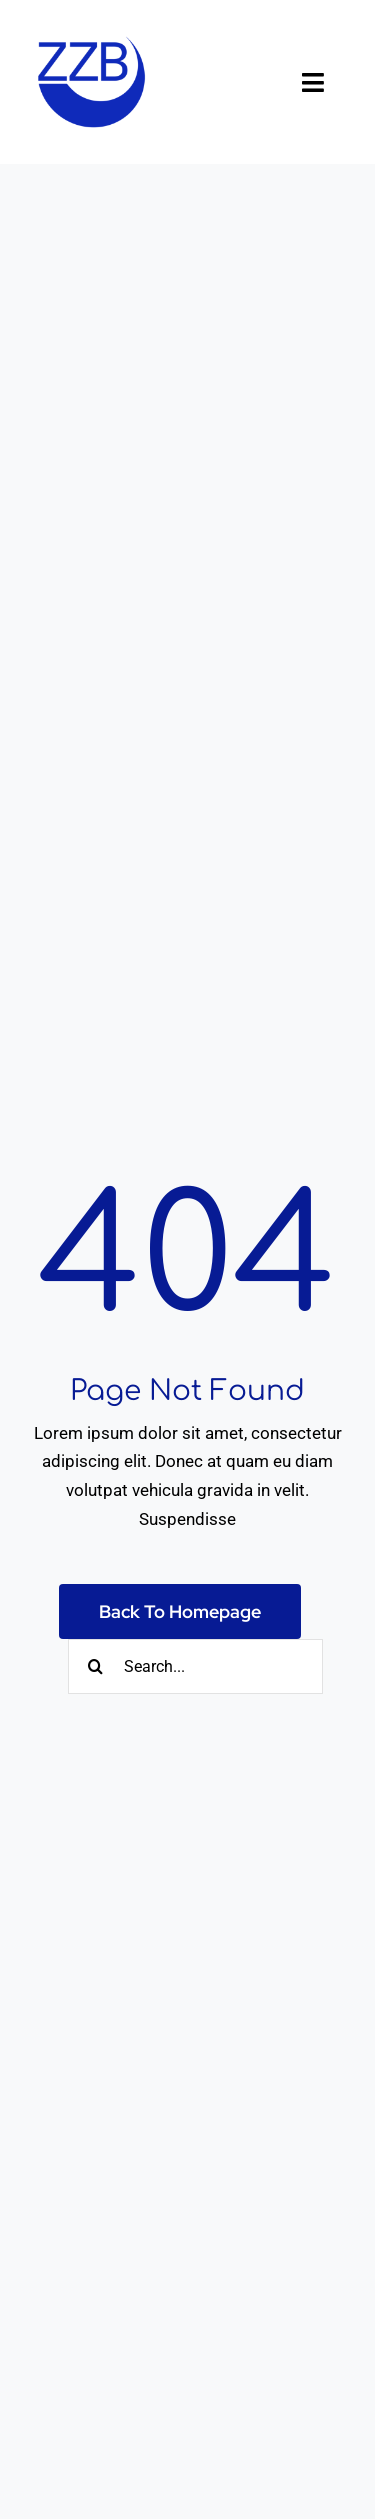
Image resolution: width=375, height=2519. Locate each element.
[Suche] (95, 1666)
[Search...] (195, 1666)
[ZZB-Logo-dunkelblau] (92, 28)
